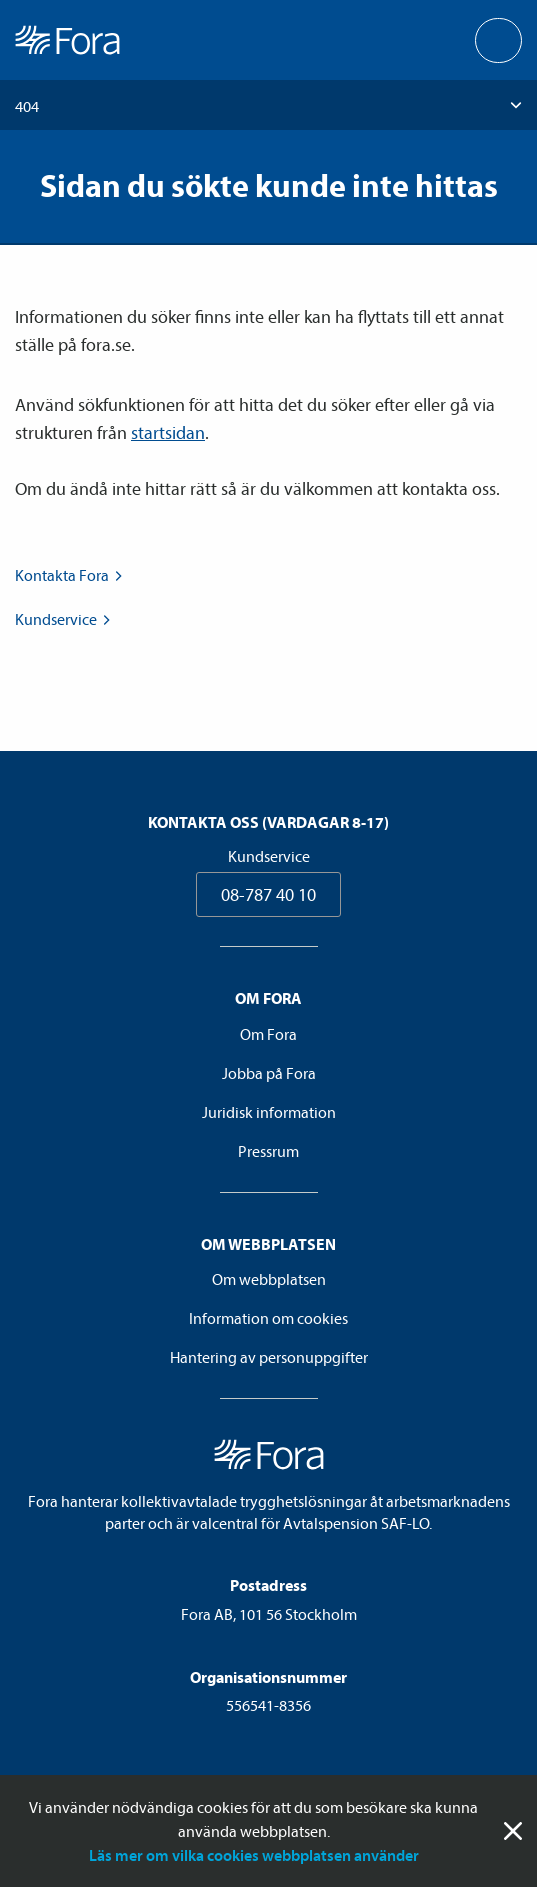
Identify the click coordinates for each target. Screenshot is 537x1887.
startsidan (168, 432)
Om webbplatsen (269, 1279)
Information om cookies (268, 1318)
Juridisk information (269, 1112)
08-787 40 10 (268, 894)
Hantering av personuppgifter (269, 1357)
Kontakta (70, 575)
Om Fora (268, 1034)
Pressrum (268, 1151)
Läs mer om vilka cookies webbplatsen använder (254, 1855)
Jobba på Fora (269, 1073)
